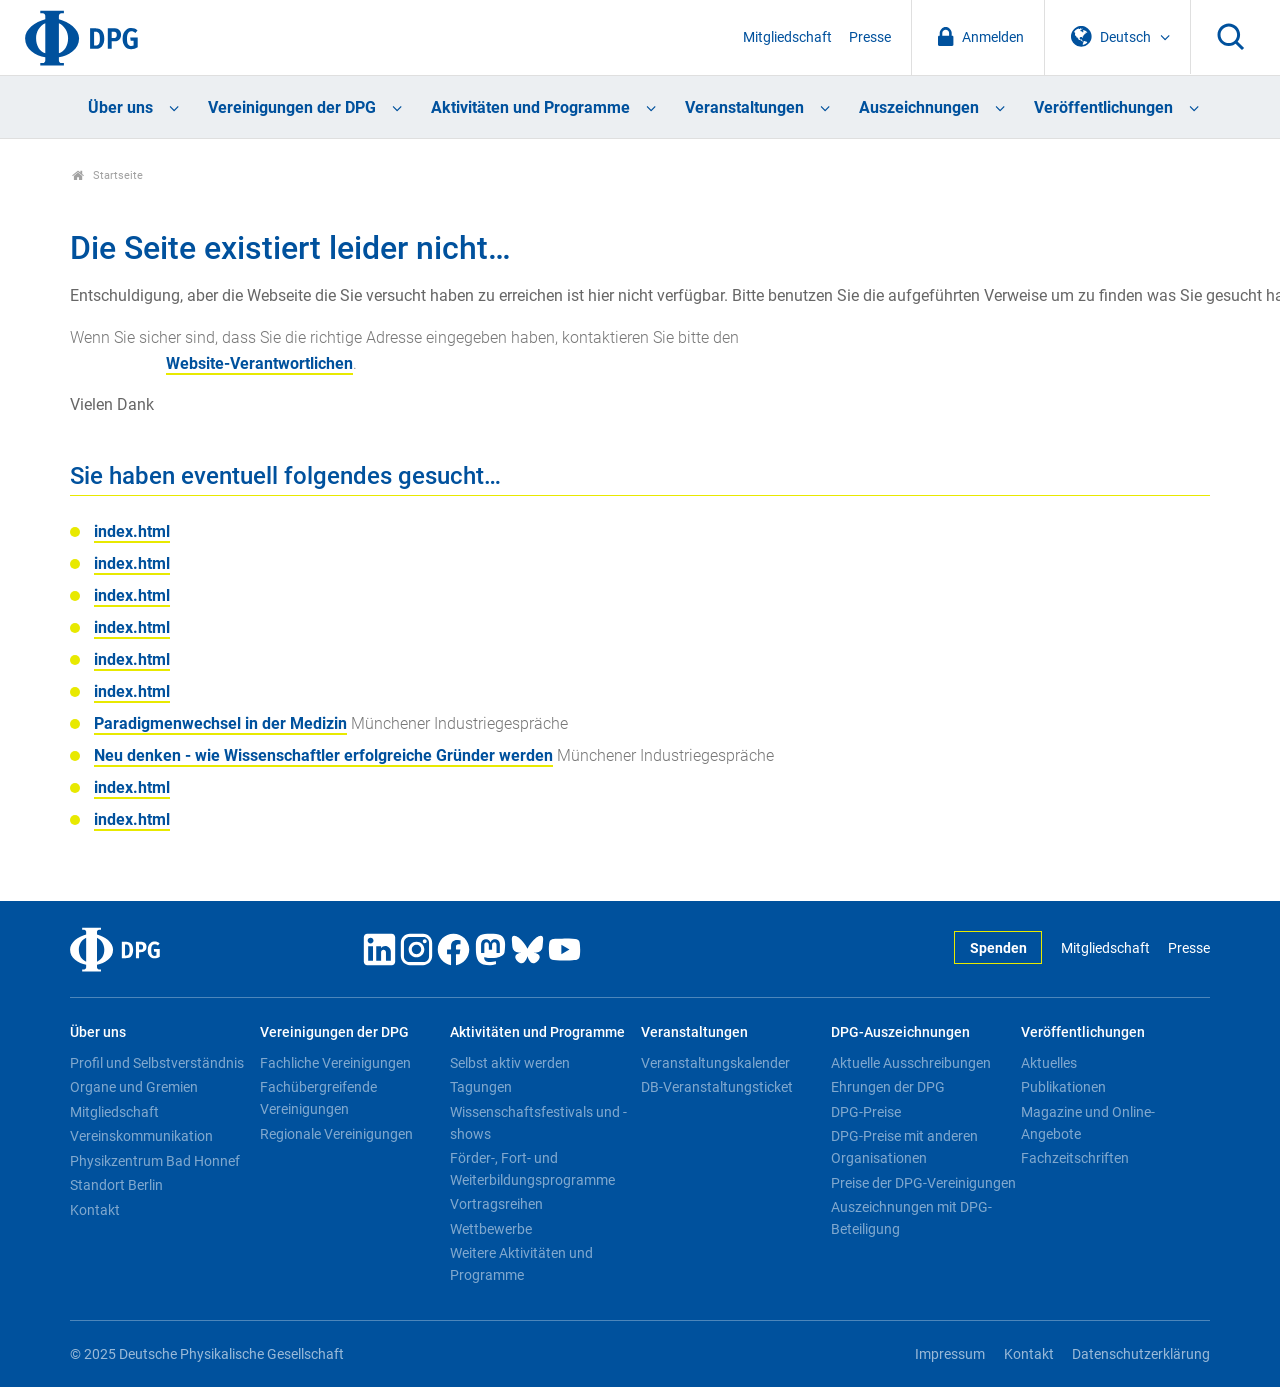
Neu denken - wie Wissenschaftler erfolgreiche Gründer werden (323, 755)
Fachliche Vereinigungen (335, 1063)
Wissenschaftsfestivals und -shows (538, 1123)
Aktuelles (1049, 1063)
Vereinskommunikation (141, 1136)
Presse (870, 37)
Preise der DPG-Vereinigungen (923, 1183)
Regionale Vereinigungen (336, 1134)
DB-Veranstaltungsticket (717, 1087)
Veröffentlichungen (1103, 107)
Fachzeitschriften (1075, 1158)
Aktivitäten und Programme (530, 107)
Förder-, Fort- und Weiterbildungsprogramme (532, 1169)
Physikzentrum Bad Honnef (155, 1161)
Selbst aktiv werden (510, 1063)
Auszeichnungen (919, 107)
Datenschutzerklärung (1141, 1354)
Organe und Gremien (134, 1087)
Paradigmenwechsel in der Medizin (220, 723)
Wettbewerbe (491, 1229)
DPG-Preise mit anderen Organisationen (904, 1147)
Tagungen (481, 1087)
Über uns (120, 107)
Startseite (107, 175)
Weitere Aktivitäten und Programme (521, 1264)
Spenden (998, 948)
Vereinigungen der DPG (292, 107)
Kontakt (95, 1210)
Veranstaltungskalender (715, 1063)
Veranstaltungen (744, 107)
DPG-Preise (866, 1112)
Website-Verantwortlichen (259, 363)
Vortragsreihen (496, 1204)
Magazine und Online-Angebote (1088, 1123)
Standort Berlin (116, 1185)
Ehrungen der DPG (888, 1087)
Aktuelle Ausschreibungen (911, 1063)
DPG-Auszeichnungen (900, 1032)
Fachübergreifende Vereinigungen (318, 1098)
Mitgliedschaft (787, 37)
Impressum (950, 1354)
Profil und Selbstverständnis (157, 1063)
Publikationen (1063, 1087)
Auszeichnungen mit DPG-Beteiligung (911, 1218)
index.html (132, 531)
